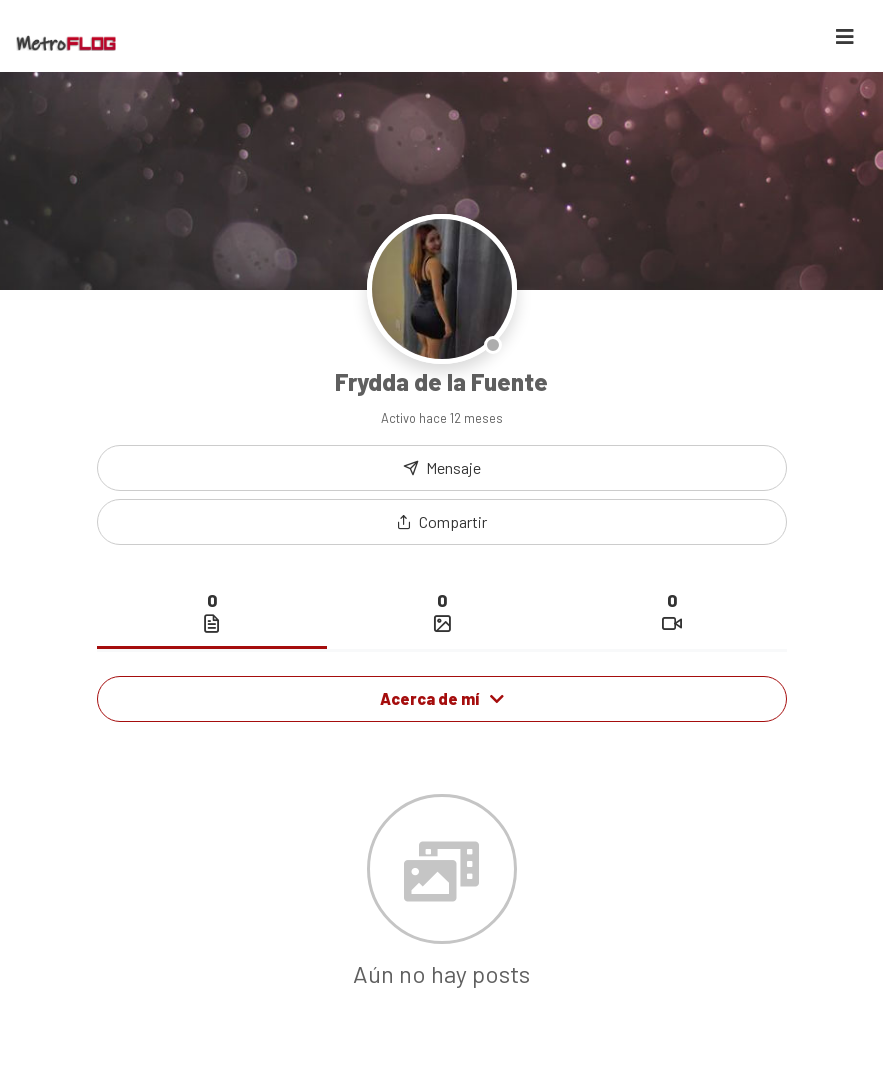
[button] (442, 522)
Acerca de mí (442, 698)
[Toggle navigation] (845, 36)
